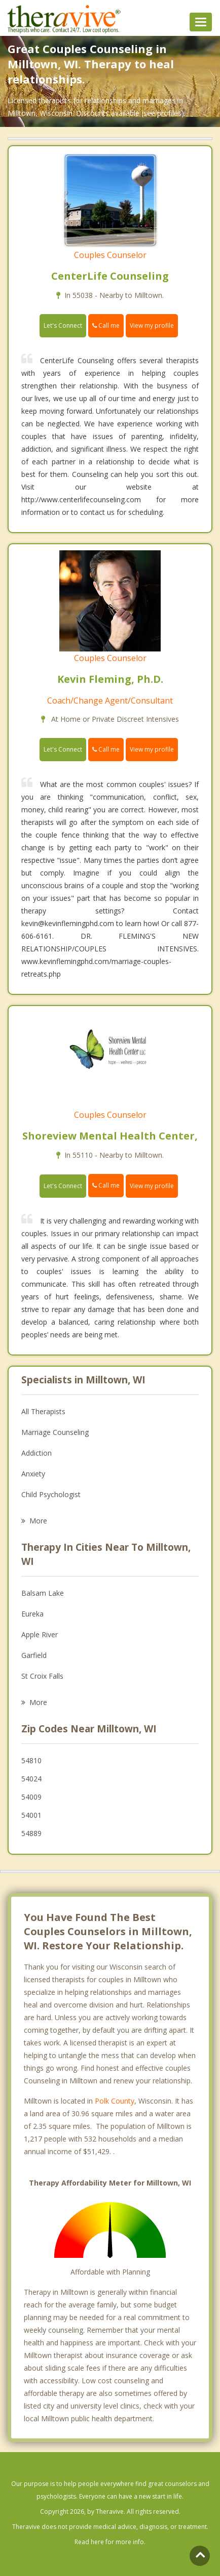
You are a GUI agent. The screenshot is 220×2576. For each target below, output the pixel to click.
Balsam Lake (42, 1593)
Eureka (32, 1614)
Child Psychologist (51, 1494)
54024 (31, 1778)
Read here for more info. (110, 2542)
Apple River (39, 1634)
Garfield (34, 1655)
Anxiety (33, 1473)
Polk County (114, 2101)
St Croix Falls (42, 1676)
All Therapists (43, 1411)
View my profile (152, 325)
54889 (31, 1833)
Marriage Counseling (55, 1432)
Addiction (36, 1453)
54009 (31, 1797)
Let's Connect (63, 325)
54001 (31, 1815)
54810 (31, 1760)
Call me (106, 325)
